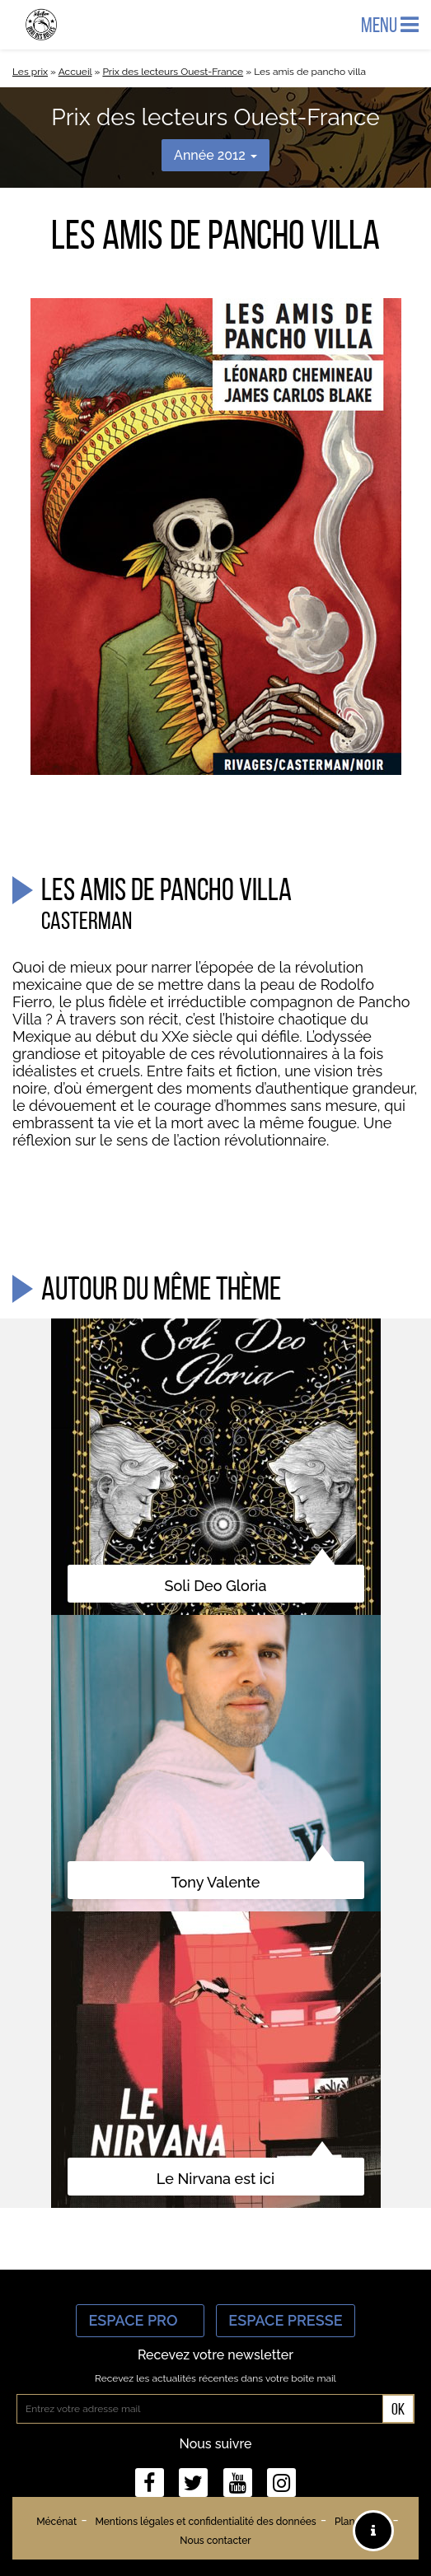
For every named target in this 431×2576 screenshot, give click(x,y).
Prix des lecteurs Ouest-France (172, 71)
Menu (390, 24)
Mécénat (56, 2521)
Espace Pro (140, 2320)
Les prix (30, 71)
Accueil (75, 71)
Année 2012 (215, 155)
